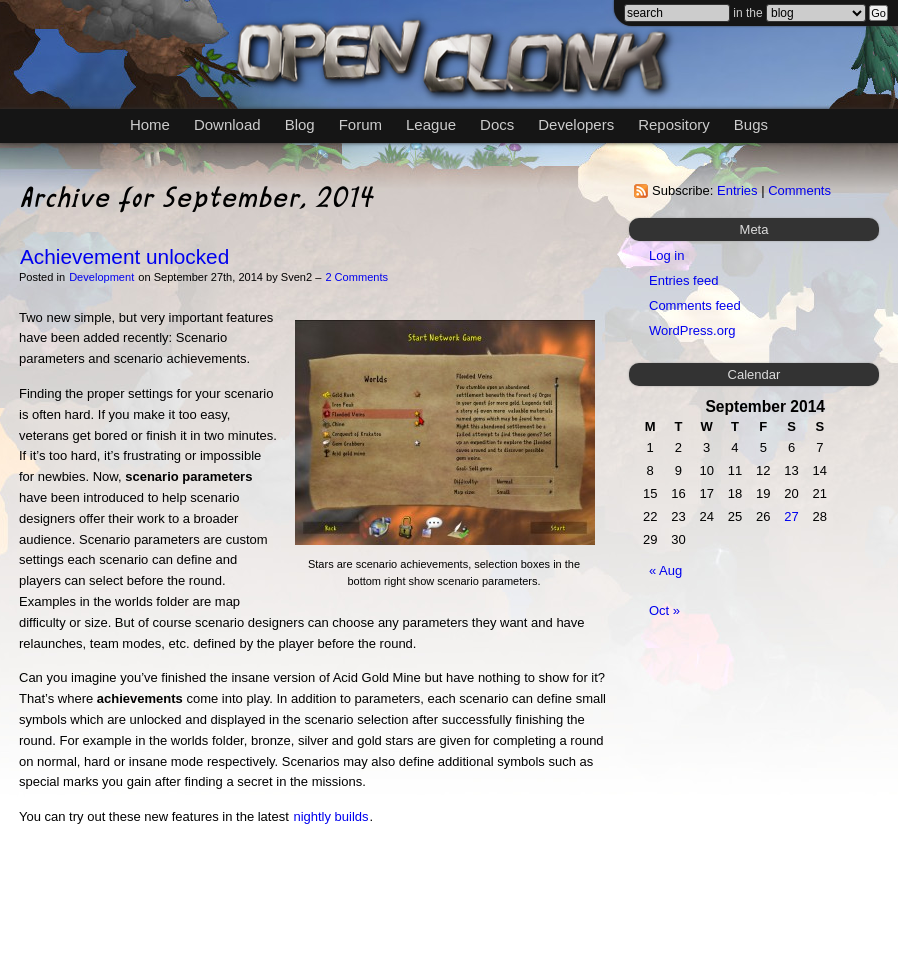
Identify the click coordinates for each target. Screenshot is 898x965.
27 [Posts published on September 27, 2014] (791, 516)
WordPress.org (692, 330)
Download (227, 124)
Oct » (664, 610)
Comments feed (695, 305)
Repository (674, 124)
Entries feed (683, 280)
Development (101, 277)
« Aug (665, 570)
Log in (666, 255)
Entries (737, 190)
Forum (360, 124)
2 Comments (356, 277)
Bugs (751, 124)
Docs (497, 124)
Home (150, 124)
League (431, 124)
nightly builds (330, 816)
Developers (576, 124)
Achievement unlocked (124, 256)
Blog (300, 124)
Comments (799, 190)
